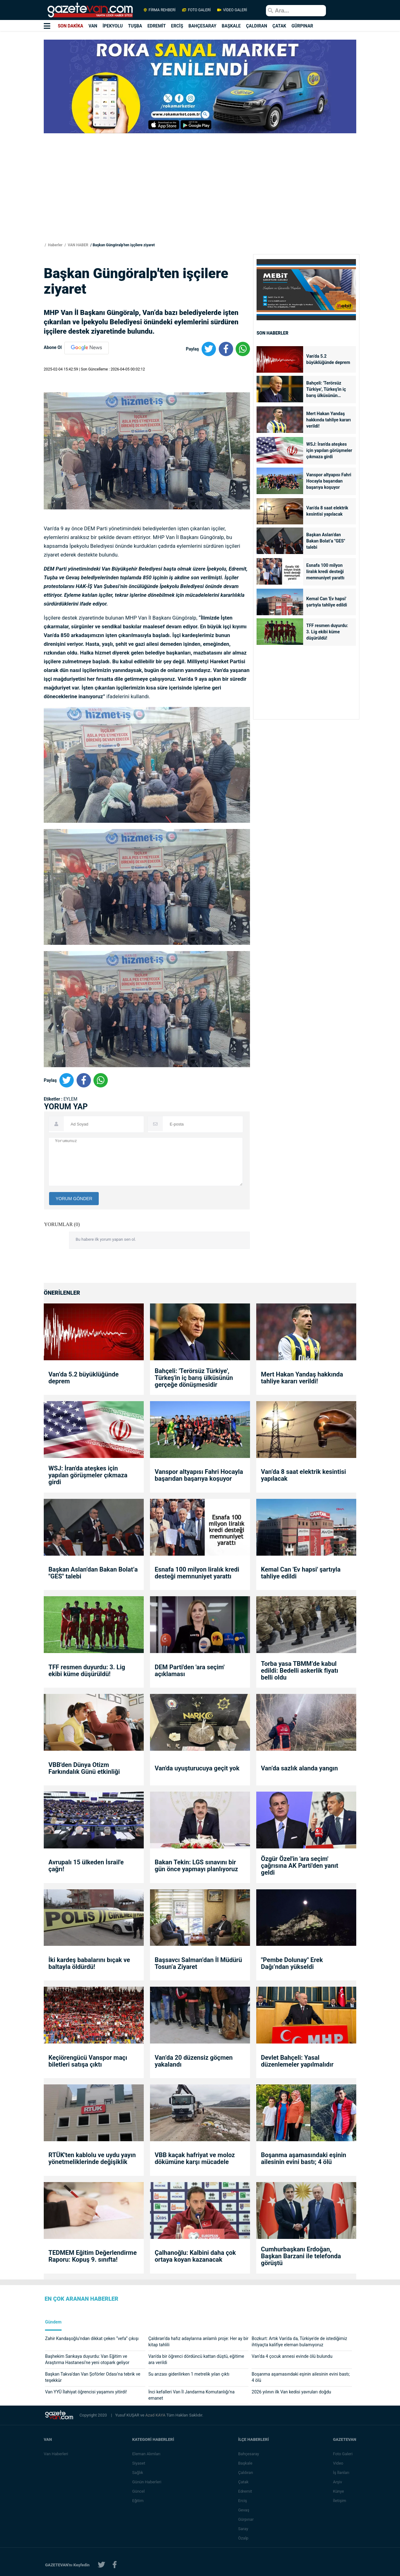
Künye (338, 2491)
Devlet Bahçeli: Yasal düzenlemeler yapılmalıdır (297, 2061)
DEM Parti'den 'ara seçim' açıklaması (189, 1670)
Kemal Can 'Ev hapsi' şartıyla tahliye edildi (326, 601)
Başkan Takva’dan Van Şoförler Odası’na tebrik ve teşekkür (92, 2377)
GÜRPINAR (302, 25)
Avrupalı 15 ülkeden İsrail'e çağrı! (86, 1865)
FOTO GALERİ (196, 10)
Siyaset (138, 2463)
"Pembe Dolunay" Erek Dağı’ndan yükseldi (292, 1963)
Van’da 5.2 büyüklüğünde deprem (328, 359)
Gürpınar (246, 2519)
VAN (92, 25)
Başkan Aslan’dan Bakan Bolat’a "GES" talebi (325, 541)
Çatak (243, 2482)
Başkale (245, 2463)
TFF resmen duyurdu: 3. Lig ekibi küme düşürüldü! (327, 631)
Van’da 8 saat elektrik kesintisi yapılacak (327, 511)
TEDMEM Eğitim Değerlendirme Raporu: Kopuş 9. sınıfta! (92, 2256)
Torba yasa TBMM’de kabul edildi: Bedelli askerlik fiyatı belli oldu (299, 1670)
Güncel (138, 2491)
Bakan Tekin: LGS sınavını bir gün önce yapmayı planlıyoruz (196, 1865)
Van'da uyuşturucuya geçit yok (197, 1768)
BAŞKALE (231, 25)
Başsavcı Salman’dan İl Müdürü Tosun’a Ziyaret (198, 1963)
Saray (243, 2528)
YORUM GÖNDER (74, 1198)
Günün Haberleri (146, 2482)
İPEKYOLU (112, 25)
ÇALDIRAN (256, 25)
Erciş (242, 2500)
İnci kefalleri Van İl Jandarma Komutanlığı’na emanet (191, 2395)
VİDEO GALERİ (231, 10)
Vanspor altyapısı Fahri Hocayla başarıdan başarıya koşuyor (328, 481)
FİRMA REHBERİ (160, 10)
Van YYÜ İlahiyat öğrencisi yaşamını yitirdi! (86, 2391)
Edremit (245, 2491)
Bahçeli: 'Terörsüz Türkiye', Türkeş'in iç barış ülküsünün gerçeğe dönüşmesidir (328, 389)
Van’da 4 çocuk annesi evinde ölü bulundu (292, 2356)
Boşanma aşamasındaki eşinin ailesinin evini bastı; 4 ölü (303, 2158)
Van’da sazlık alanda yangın (299, 1768)
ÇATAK (279, 25)
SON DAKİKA (70, 25)
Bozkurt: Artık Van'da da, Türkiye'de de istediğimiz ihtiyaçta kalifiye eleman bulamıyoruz (299, 2341)
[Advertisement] (200, 197)
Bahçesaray (248, 2453)
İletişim (339, 2500)
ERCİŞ (177, 25)
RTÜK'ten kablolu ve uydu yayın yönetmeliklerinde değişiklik (92, 2158)
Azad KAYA (155, 2415)
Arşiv (337, 2482)
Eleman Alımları (146, 2453)
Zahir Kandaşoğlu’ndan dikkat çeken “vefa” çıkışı (91, 2338)
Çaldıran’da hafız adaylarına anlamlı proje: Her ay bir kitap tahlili (198, 2341)
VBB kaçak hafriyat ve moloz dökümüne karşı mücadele (195, 2158)
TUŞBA (135, 25)
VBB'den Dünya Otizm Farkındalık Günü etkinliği (84, 1768)
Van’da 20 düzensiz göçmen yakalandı (194, 2061)
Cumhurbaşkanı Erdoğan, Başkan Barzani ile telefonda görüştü (301, 2256)
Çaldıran (245, 2472)
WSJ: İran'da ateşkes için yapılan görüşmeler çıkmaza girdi (329, 450)
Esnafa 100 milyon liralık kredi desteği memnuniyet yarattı (325, 571)
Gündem (53, 2322)
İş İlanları (341, 2472)
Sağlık (137, 2472)
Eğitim (138, 2500)
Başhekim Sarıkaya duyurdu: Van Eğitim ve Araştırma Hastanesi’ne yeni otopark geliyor (87, 2359)
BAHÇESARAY (202, 25)
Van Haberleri (56, 2453)
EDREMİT (157, 25)
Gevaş (243, 2510)
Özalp (243, 2538)
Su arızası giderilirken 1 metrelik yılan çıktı (188, 2374)
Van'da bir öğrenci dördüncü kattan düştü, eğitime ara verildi (196, 2359)
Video (338, 2463)
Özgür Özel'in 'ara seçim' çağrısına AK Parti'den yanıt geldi (299, 1865)
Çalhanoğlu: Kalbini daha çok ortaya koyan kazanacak (195, 2256)
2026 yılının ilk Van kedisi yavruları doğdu (291, 2391)
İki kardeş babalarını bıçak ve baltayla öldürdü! (89, 1963)
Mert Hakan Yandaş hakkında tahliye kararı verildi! (328, 420)
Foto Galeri (342, 2453)
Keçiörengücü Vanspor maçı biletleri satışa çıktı (87, 2061)
